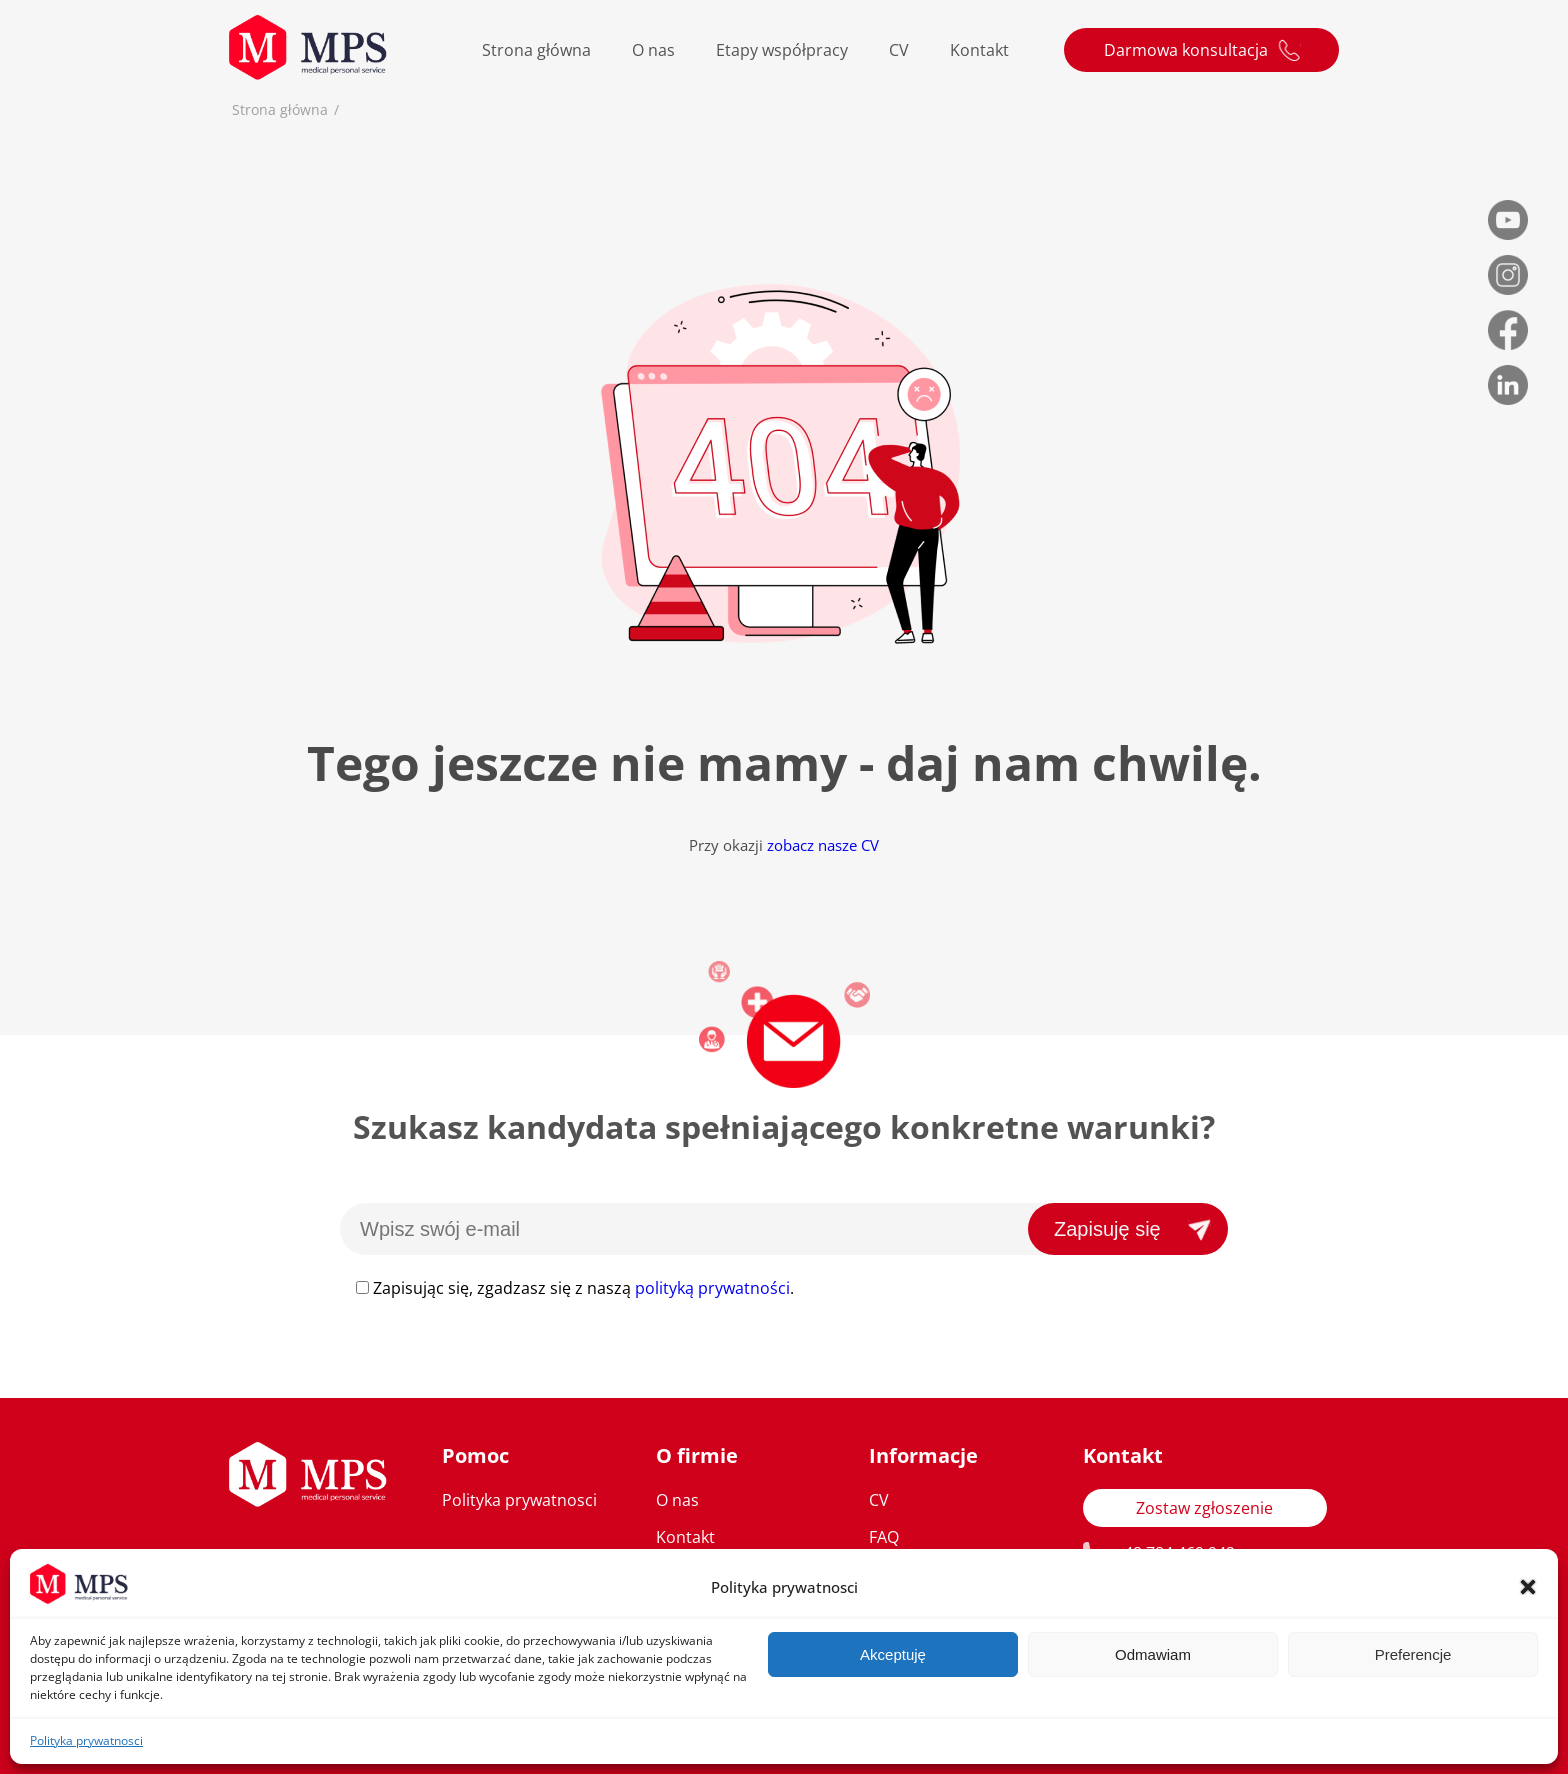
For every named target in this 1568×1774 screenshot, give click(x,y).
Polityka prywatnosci (86, 1740)
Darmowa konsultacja (1186, 50)
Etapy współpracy (782, 50)
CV (899, 50)
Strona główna (536, 50)
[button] (1528, 1587)
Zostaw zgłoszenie (1204, 1508)
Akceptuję (893, 1654)
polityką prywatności (712, 1288)
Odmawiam (1153, 1654)
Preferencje (1413, 1654)
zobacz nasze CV (823, 845)
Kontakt (979, 50)
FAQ (884, 1537)
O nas (653, 50)
